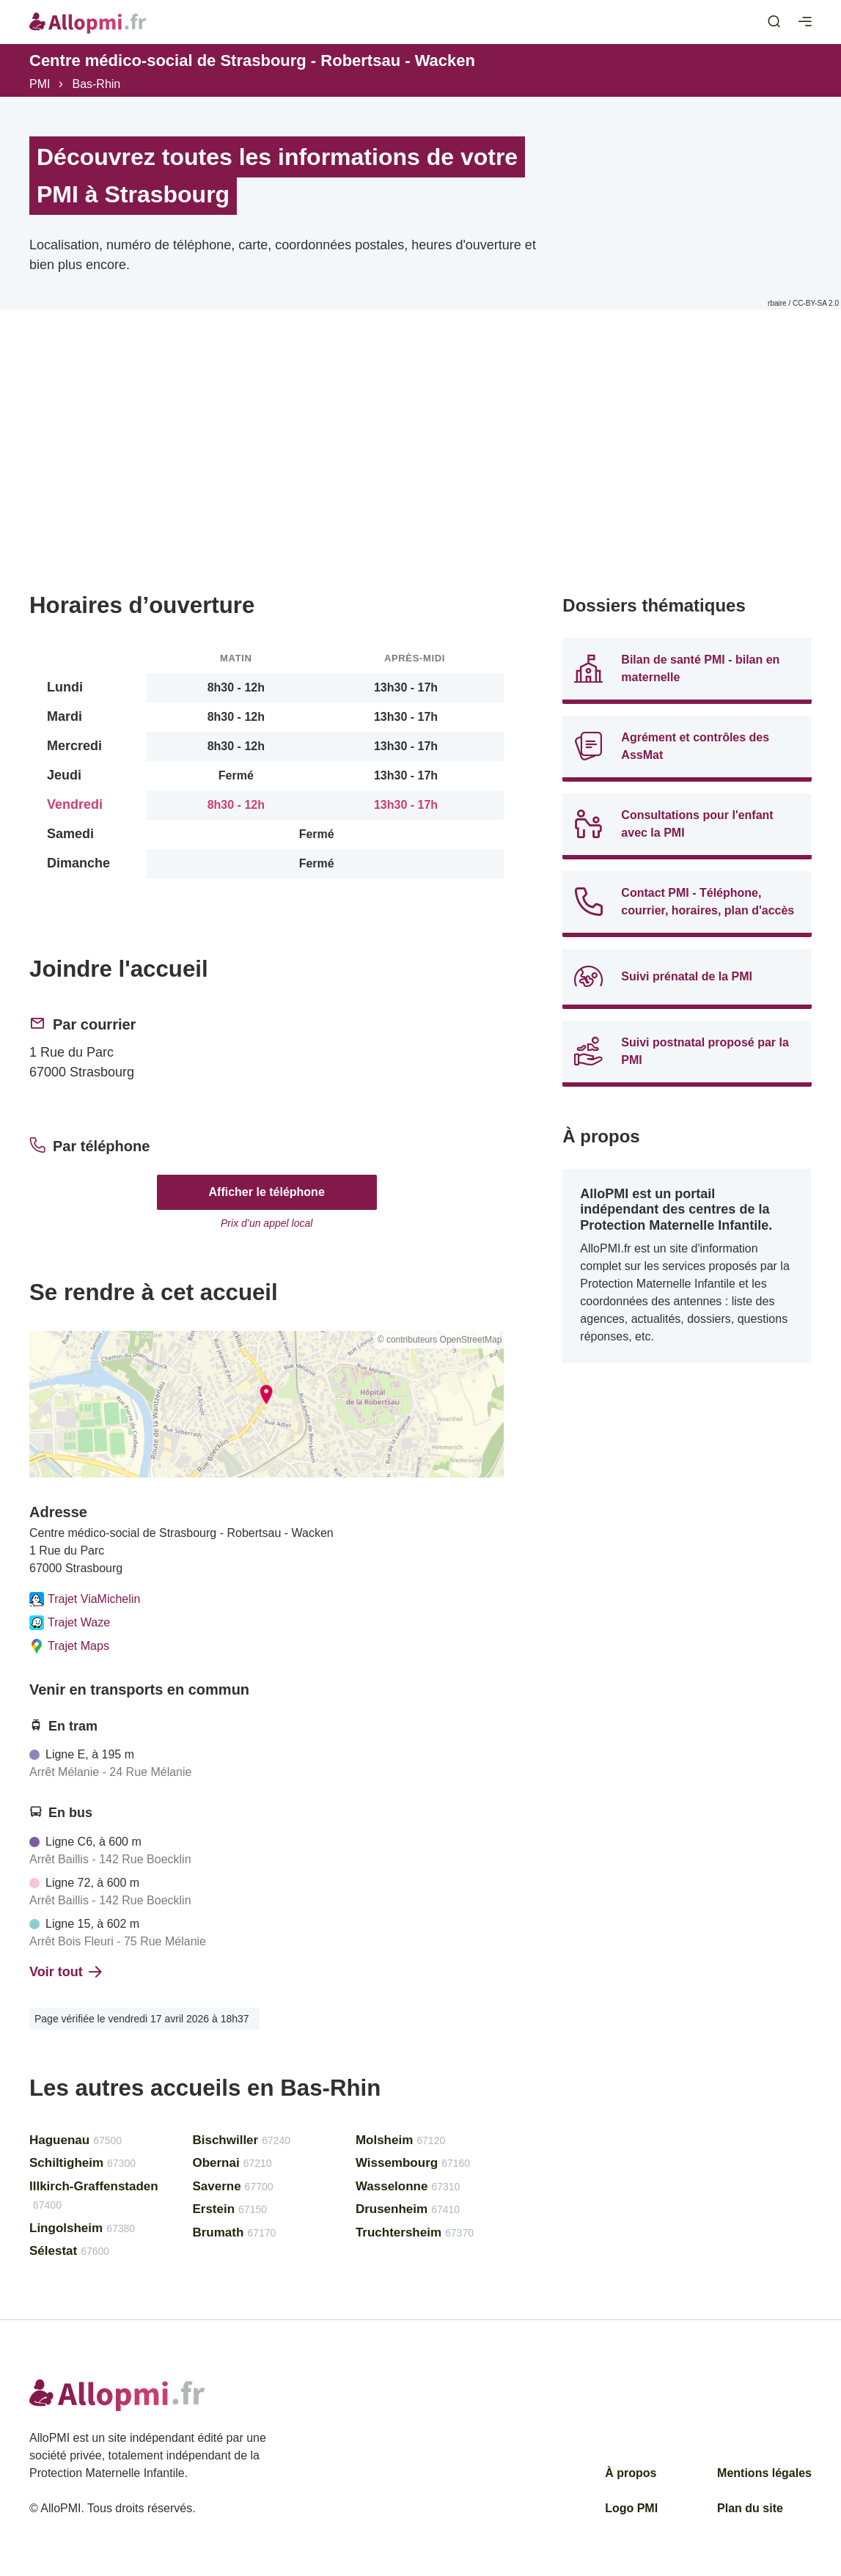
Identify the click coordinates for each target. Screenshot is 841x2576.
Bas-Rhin (96, 84)
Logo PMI (631, 2508)
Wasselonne (408, 2186)
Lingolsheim (82, 2228)
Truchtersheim (415, 2232)
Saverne (232, 2186)
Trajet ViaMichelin (84, 1599)
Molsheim (400, 2140)
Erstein (229, 2209)
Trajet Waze (69, 1622)
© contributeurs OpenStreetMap (440, 1340)
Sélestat (69, 2251)
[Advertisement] (266, 470)
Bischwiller (241, 2140)
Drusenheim (408, 2209)
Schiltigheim (82, 2163)
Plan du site (750, 2508)
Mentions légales (764, 2473)
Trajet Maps (69, 1646)
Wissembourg (413, 2163)
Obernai (231, 2163)
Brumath (234, 2232)
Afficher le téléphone (267, 1192)
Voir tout (65, 1971)
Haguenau (75, 2140)
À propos (630, 2473)
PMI (39, 84)
